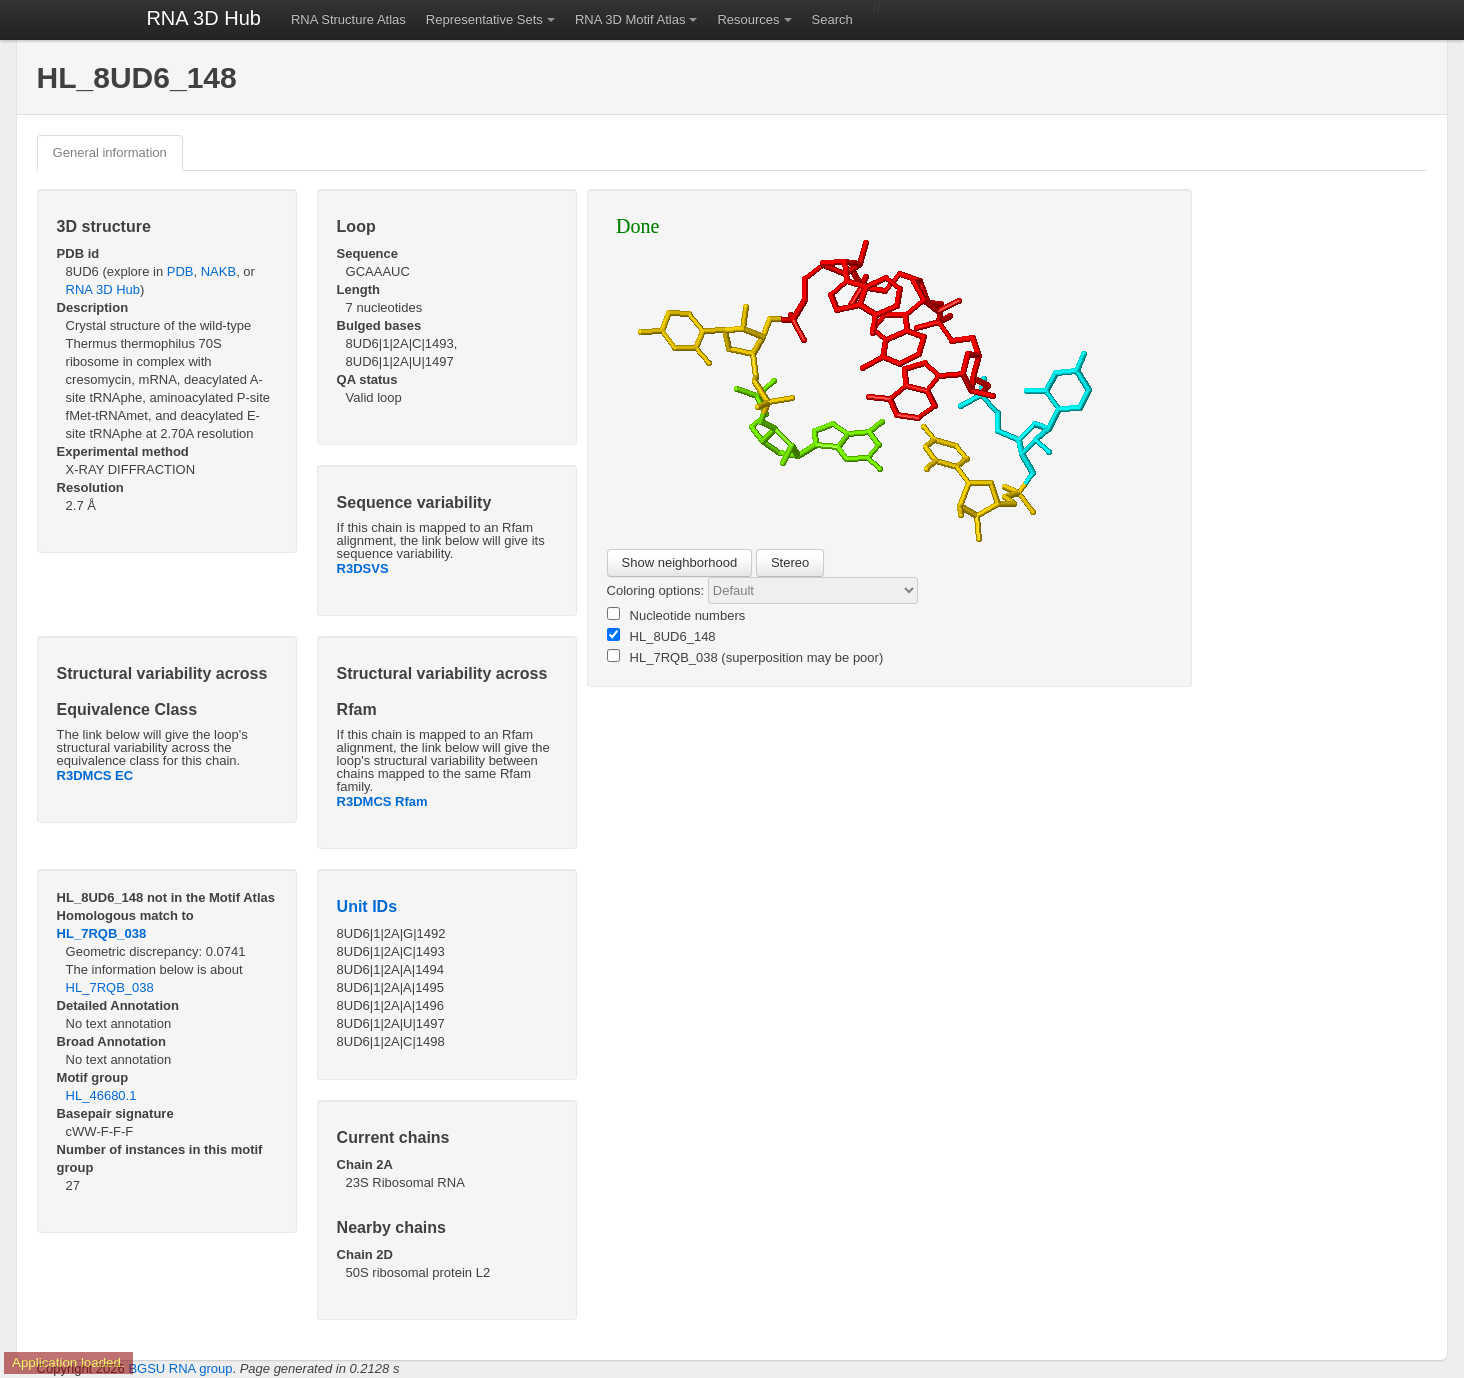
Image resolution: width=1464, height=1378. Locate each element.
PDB (180, 271)
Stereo (790, 562)
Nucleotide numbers (676, 615)
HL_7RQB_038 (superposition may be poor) (745, 657)
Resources (748, 19)
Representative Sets (484, 19)
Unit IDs (367, 906)
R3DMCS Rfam (382, 801)
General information (110, 152)
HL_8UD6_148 (661, 636)
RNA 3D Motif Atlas (630, 19)
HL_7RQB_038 (102, 933)
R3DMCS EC (95, 775)
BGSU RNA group (180, 1368)
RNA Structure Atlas (348, 19)
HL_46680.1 (101, 1095)
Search (832, 19)
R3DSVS (363, 568)
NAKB (218, 271)
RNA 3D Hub (203, 18)
